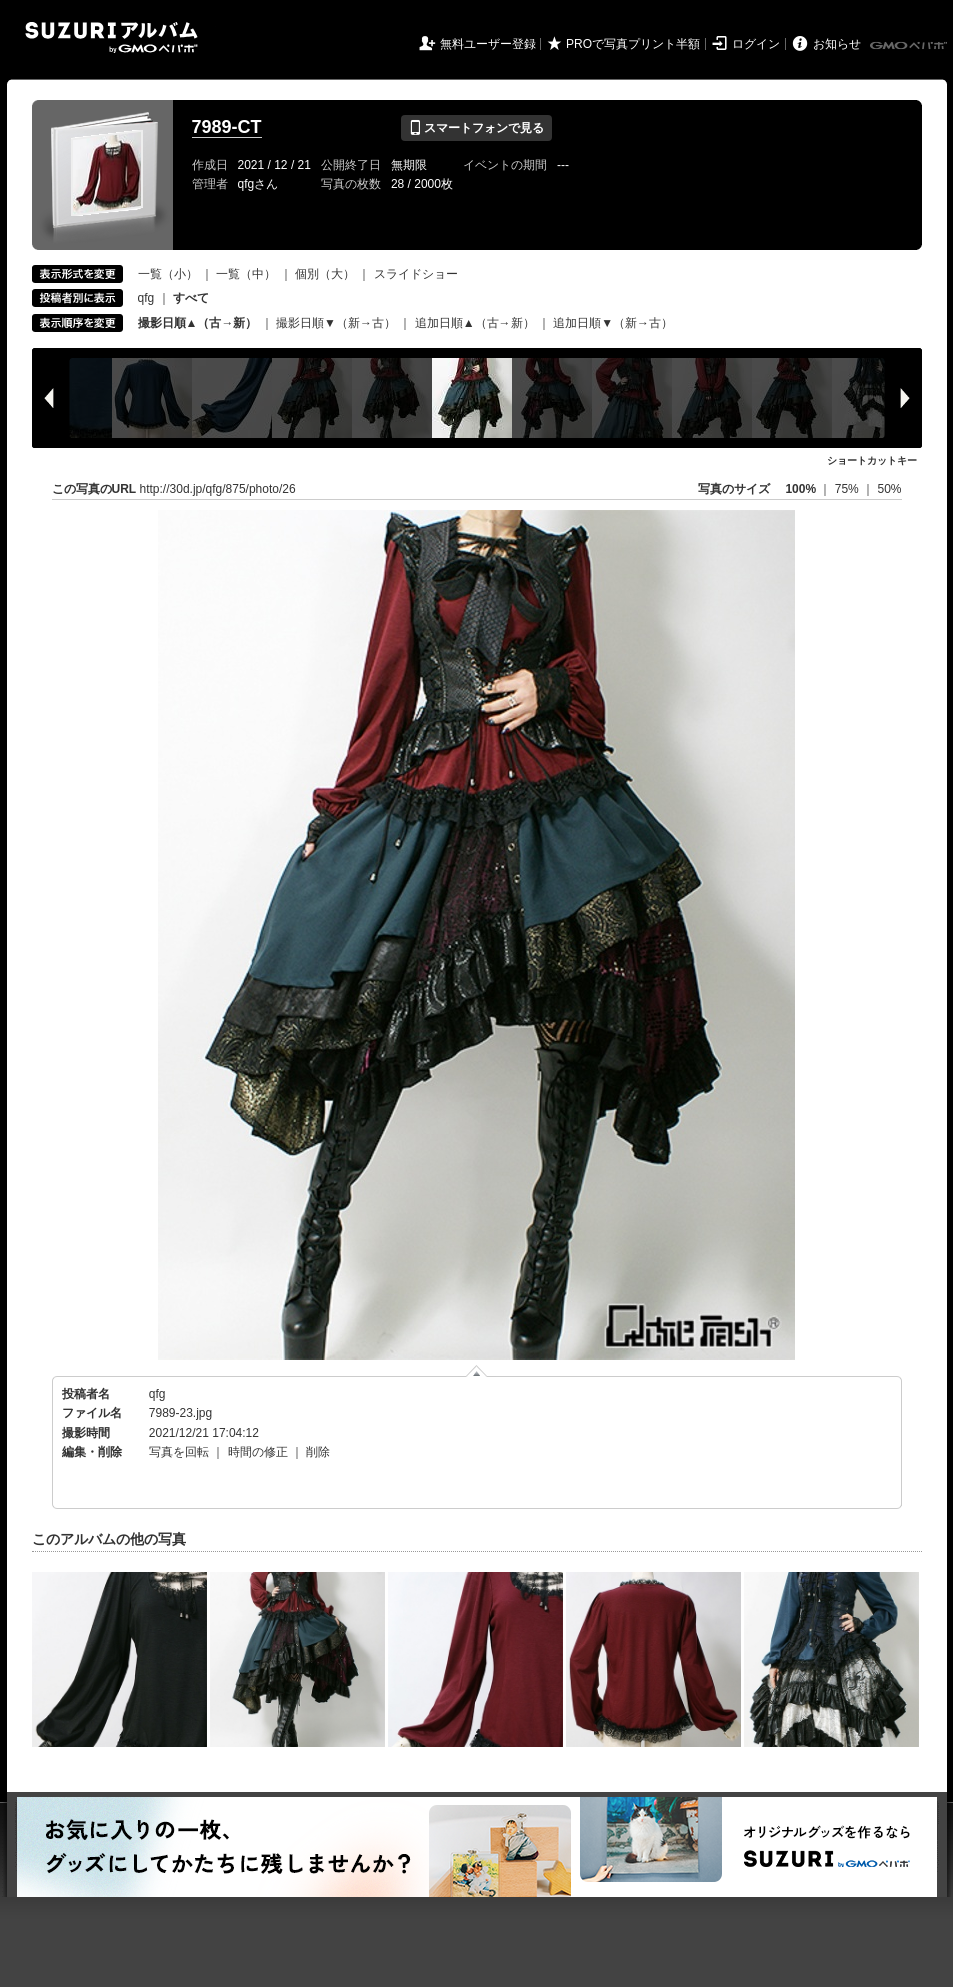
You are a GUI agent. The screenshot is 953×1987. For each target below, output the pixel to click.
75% (848, 489)
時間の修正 (258, 1452)
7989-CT (227, 127)
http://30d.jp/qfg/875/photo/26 (218, 489)
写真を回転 (179, 1452)
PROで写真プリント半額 (633, 44)
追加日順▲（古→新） (475, 323)
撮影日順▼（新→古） (336, 323)
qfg (146, 298)
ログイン (756, 44)
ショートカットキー (872, 460)
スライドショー (416, 274)
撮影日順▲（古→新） (198, 323)
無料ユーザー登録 (488, 44)
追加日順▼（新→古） (613, 323)
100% (800, 489)
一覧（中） (246, 274)
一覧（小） (168, 274)
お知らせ (837, 44)
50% (889, 489)
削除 (318, 1452)
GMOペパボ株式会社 (910, 46)
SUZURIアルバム (111, 37)
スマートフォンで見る (476, 128)
